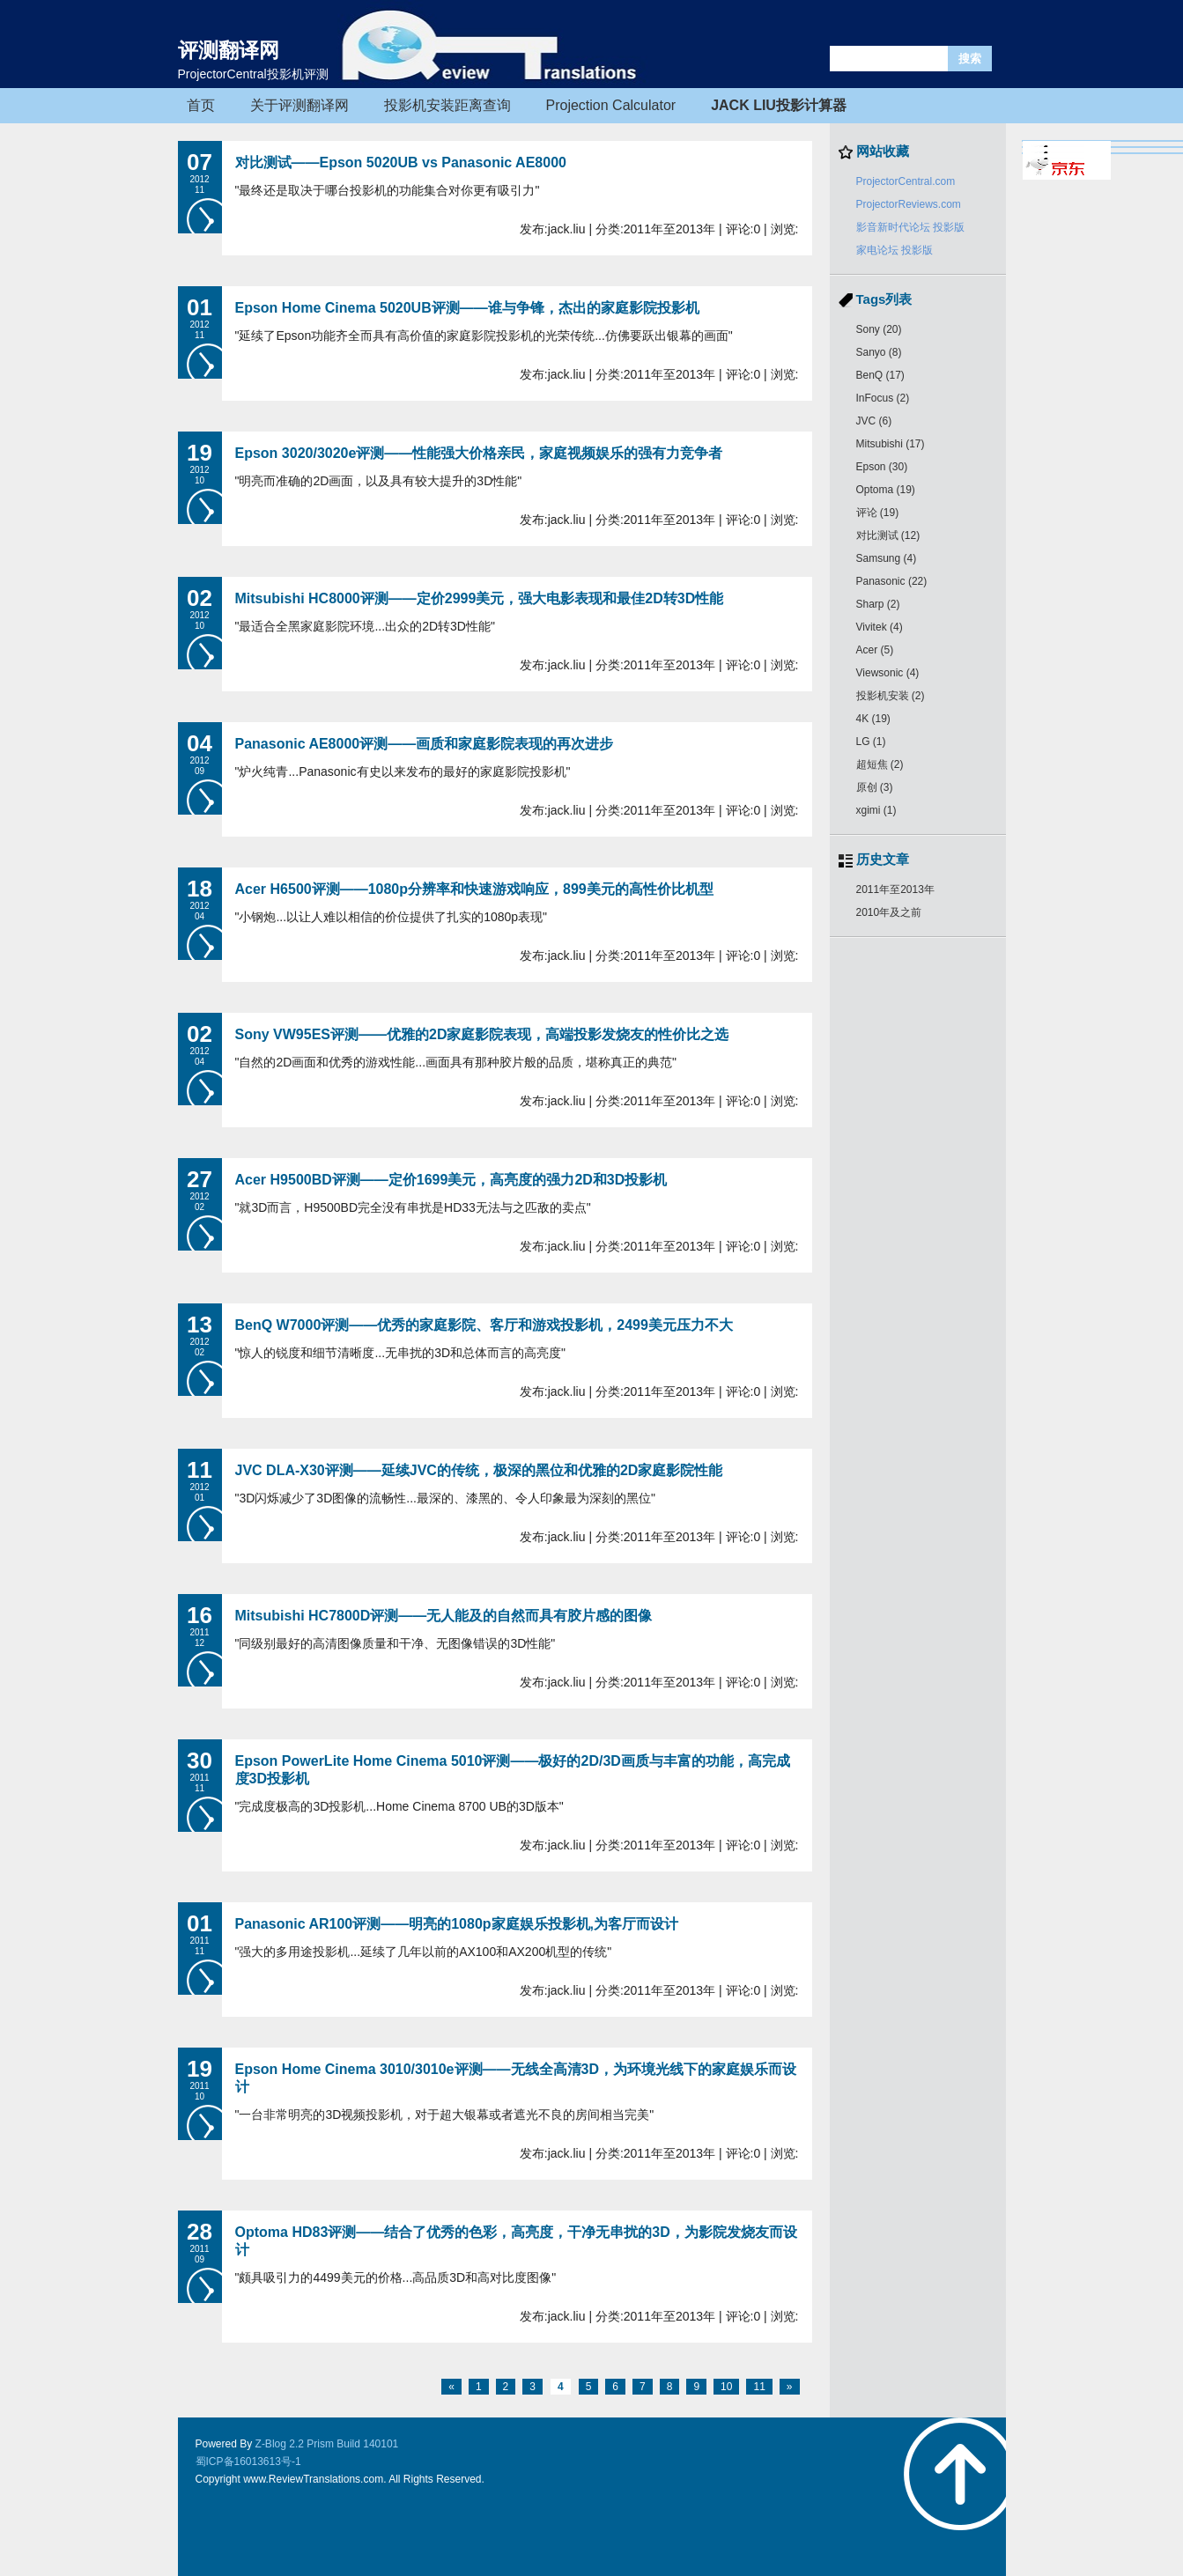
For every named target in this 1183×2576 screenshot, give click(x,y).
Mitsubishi (890, 444)
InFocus (883, 398)
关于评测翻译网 (299, 105)
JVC (874, 421)
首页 (201, 105)
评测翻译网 (228, 50)
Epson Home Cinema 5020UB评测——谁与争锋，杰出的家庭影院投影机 (467, 307)
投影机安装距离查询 (447, 105)
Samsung (886, 558)
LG (871, 741)
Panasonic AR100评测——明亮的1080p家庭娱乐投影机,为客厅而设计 (457, 1923)
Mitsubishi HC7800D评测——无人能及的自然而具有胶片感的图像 (444, 1615)
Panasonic (892, 581)
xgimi (876, 810)
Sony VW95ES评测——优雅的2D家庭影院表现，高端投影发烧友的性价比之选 (482, 1034)
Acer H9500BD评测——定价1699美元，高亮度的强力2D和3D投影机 (451, 1179)
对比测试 (888, 535)
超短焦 (880, 764)
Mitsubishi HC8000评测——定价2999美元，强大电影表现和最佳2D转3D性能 (479, 598)
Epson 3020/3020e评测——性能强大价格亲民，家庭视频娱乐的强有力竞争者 (479, 453)
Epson (882, 467)
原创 (874, 787)
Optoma (885, 489)
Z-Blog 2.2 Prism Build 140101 (327, 2444)
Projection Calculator (611, 105)
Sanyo (879, 352)
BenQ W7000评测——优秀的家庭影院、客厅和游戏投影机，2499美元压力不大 (484, 1325)
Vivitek (879, 627)
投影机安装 (890, 696)
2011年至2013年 (895, 889)
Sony (879, 329)
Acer (875, 650)
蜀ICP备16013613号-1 (248, 2461)
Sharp (878, 604)
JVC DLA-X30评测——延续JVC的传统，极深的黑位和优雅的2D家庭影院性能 (479, 1470)
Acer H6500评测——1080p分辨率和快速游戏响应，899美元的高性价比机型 (474, 889)
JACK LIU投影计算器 (779, 105)
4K (873, 718)
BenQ (880, 375)
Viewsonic (888, 673)
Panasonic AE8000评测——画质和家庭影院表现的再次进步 (424, 743)
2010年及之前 (889, 912)
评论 (877, 512)
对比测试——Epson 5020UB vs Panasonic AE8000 (400, 162)
